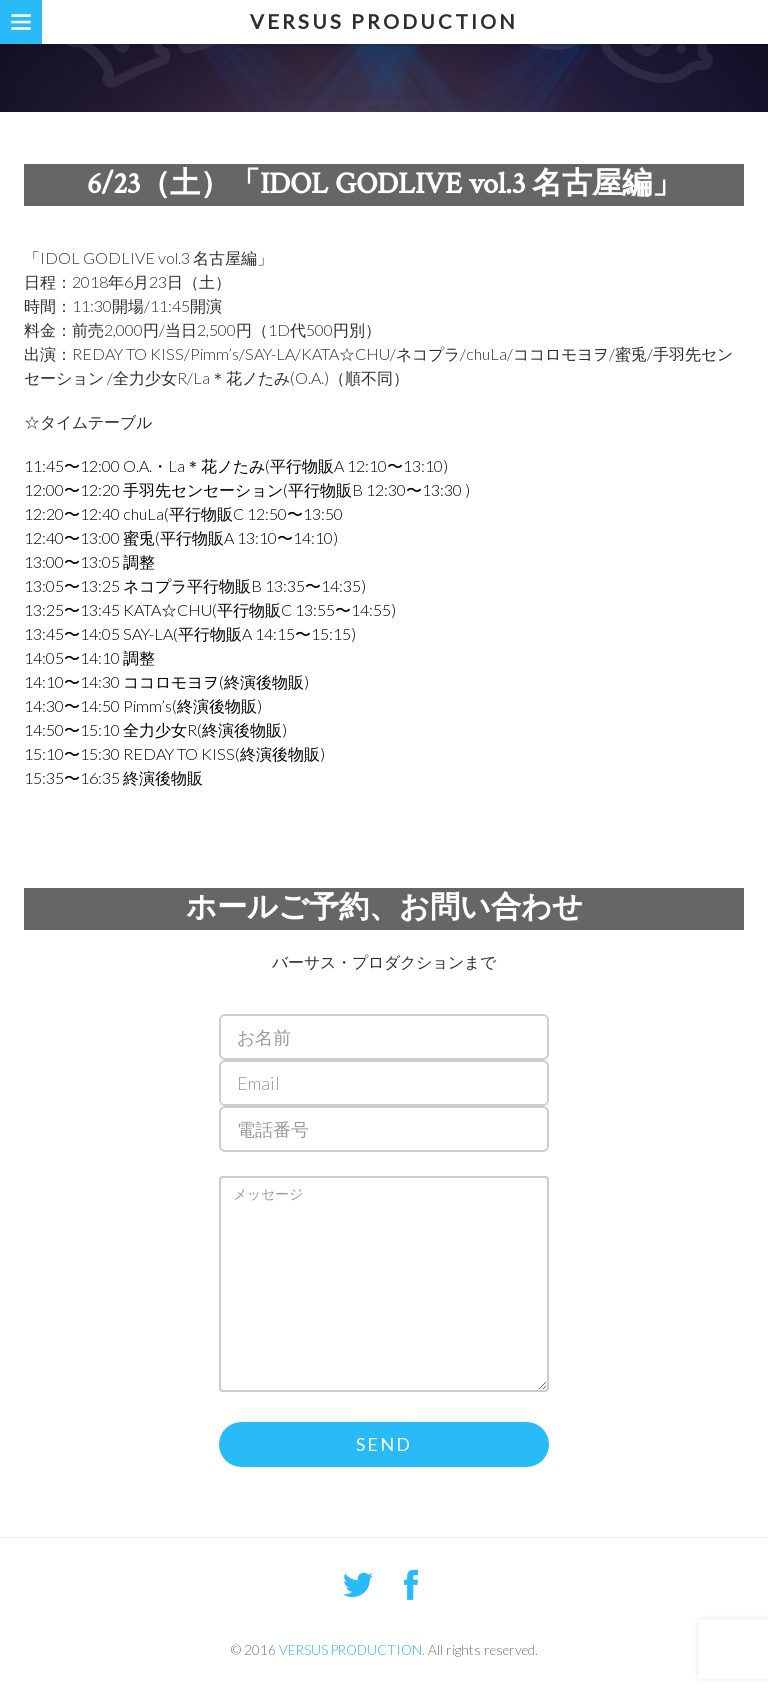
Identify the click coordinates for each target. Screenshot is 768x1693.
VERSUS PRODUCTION (384, 21)
